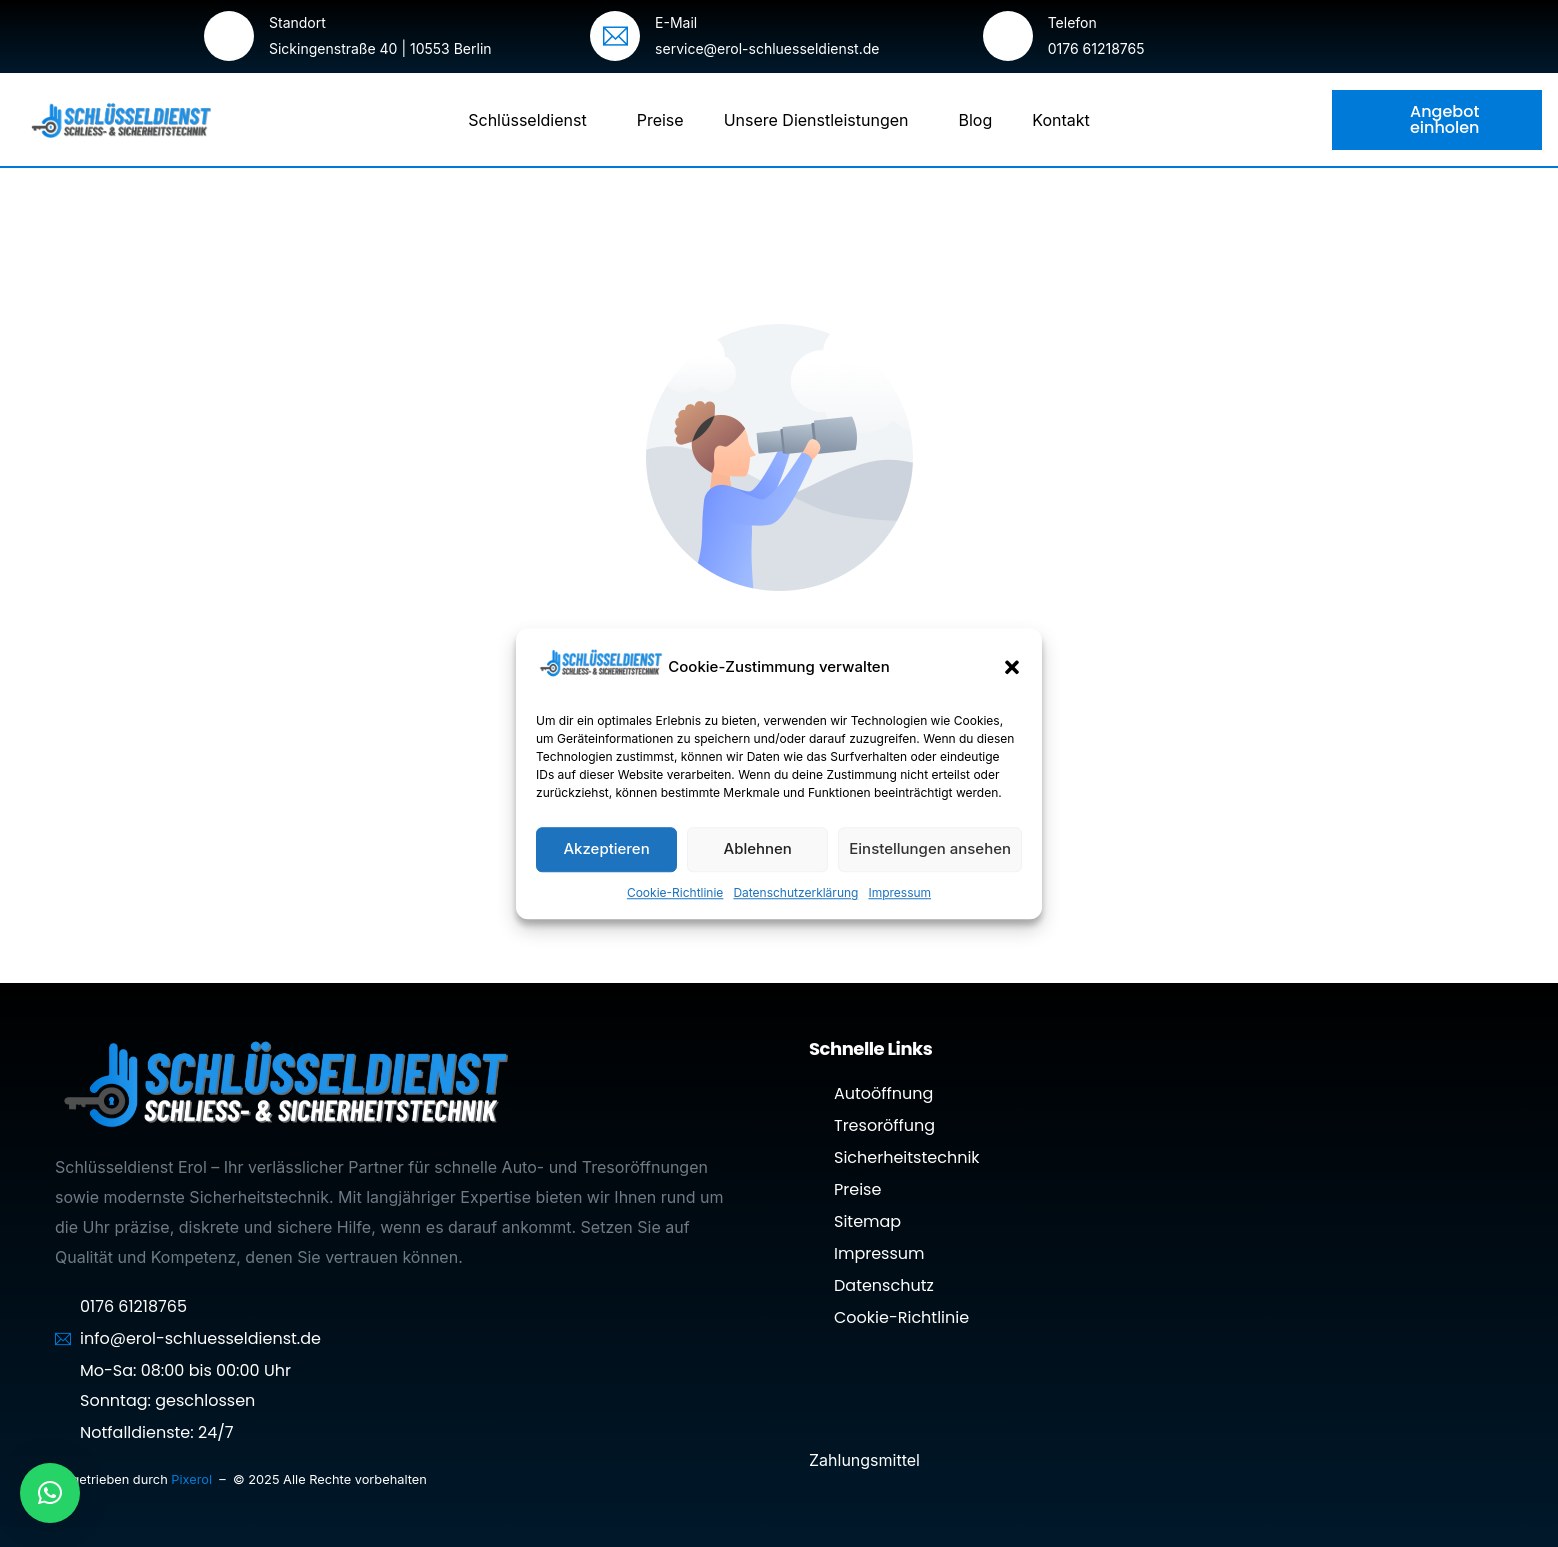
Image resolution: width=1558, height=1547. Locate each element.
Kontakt (1060, 120)
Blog (976, 120)
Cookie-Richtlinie (675, 892)
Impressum (899, 892)
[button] (1012, 667)
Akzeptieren (606, 848)
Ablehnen (758, 848)
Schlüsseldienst (532, 120)
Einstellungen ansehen (930, 848)
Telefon (1072, 22)
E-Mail (676, 22)
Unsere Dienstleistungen (821, 120)
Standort (297, 22)
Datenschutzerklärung (795, 892)
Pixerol (193, 1479)
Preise (660, 120)
